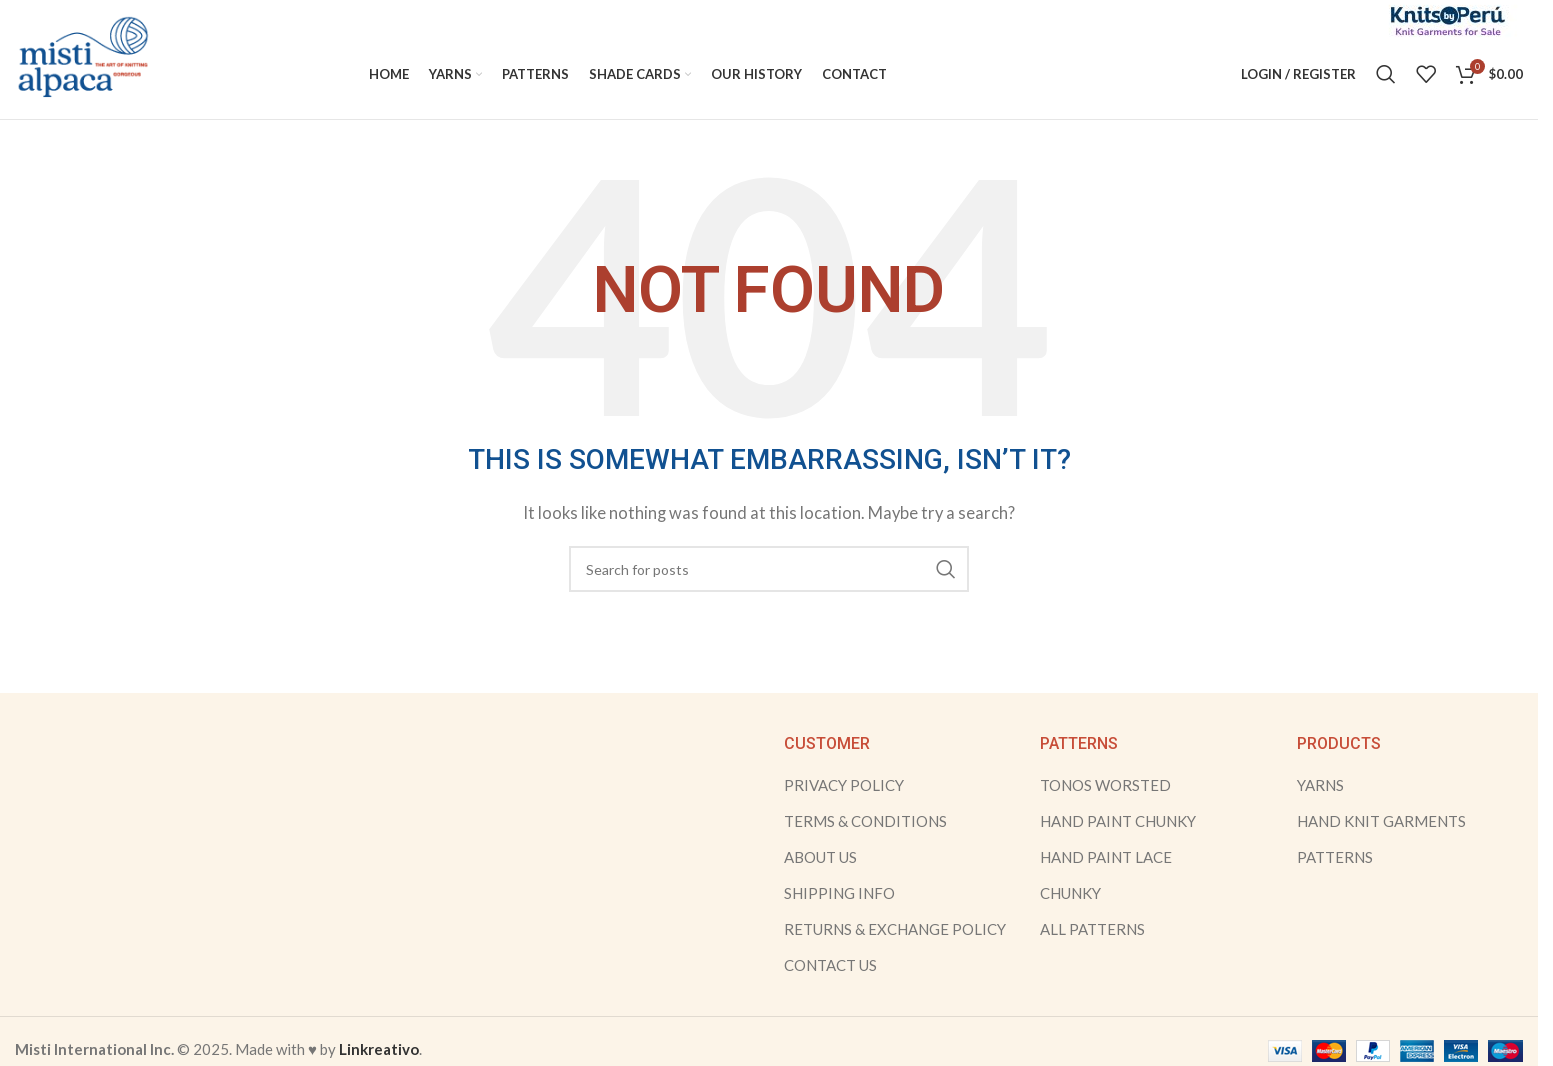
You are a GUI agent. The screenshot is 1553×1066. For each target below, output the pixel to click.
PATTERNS (1335, 858)
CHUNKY (1070, 894)
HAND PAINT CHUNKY (1118, 822)
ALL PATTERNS (1092, 930)
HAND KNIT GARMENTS (1381, 822)
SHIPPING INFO (839, 894)
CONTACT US (830, 966)
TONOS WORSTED (1105, 786)
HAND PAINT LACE (1106, 858)
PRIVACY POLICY (844, 786)
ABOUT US (820, 858)
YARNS (1320, 786)
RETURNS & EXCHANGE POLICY (895, 930)
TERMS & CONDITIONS (865, 822)
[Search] (1386, 75)
